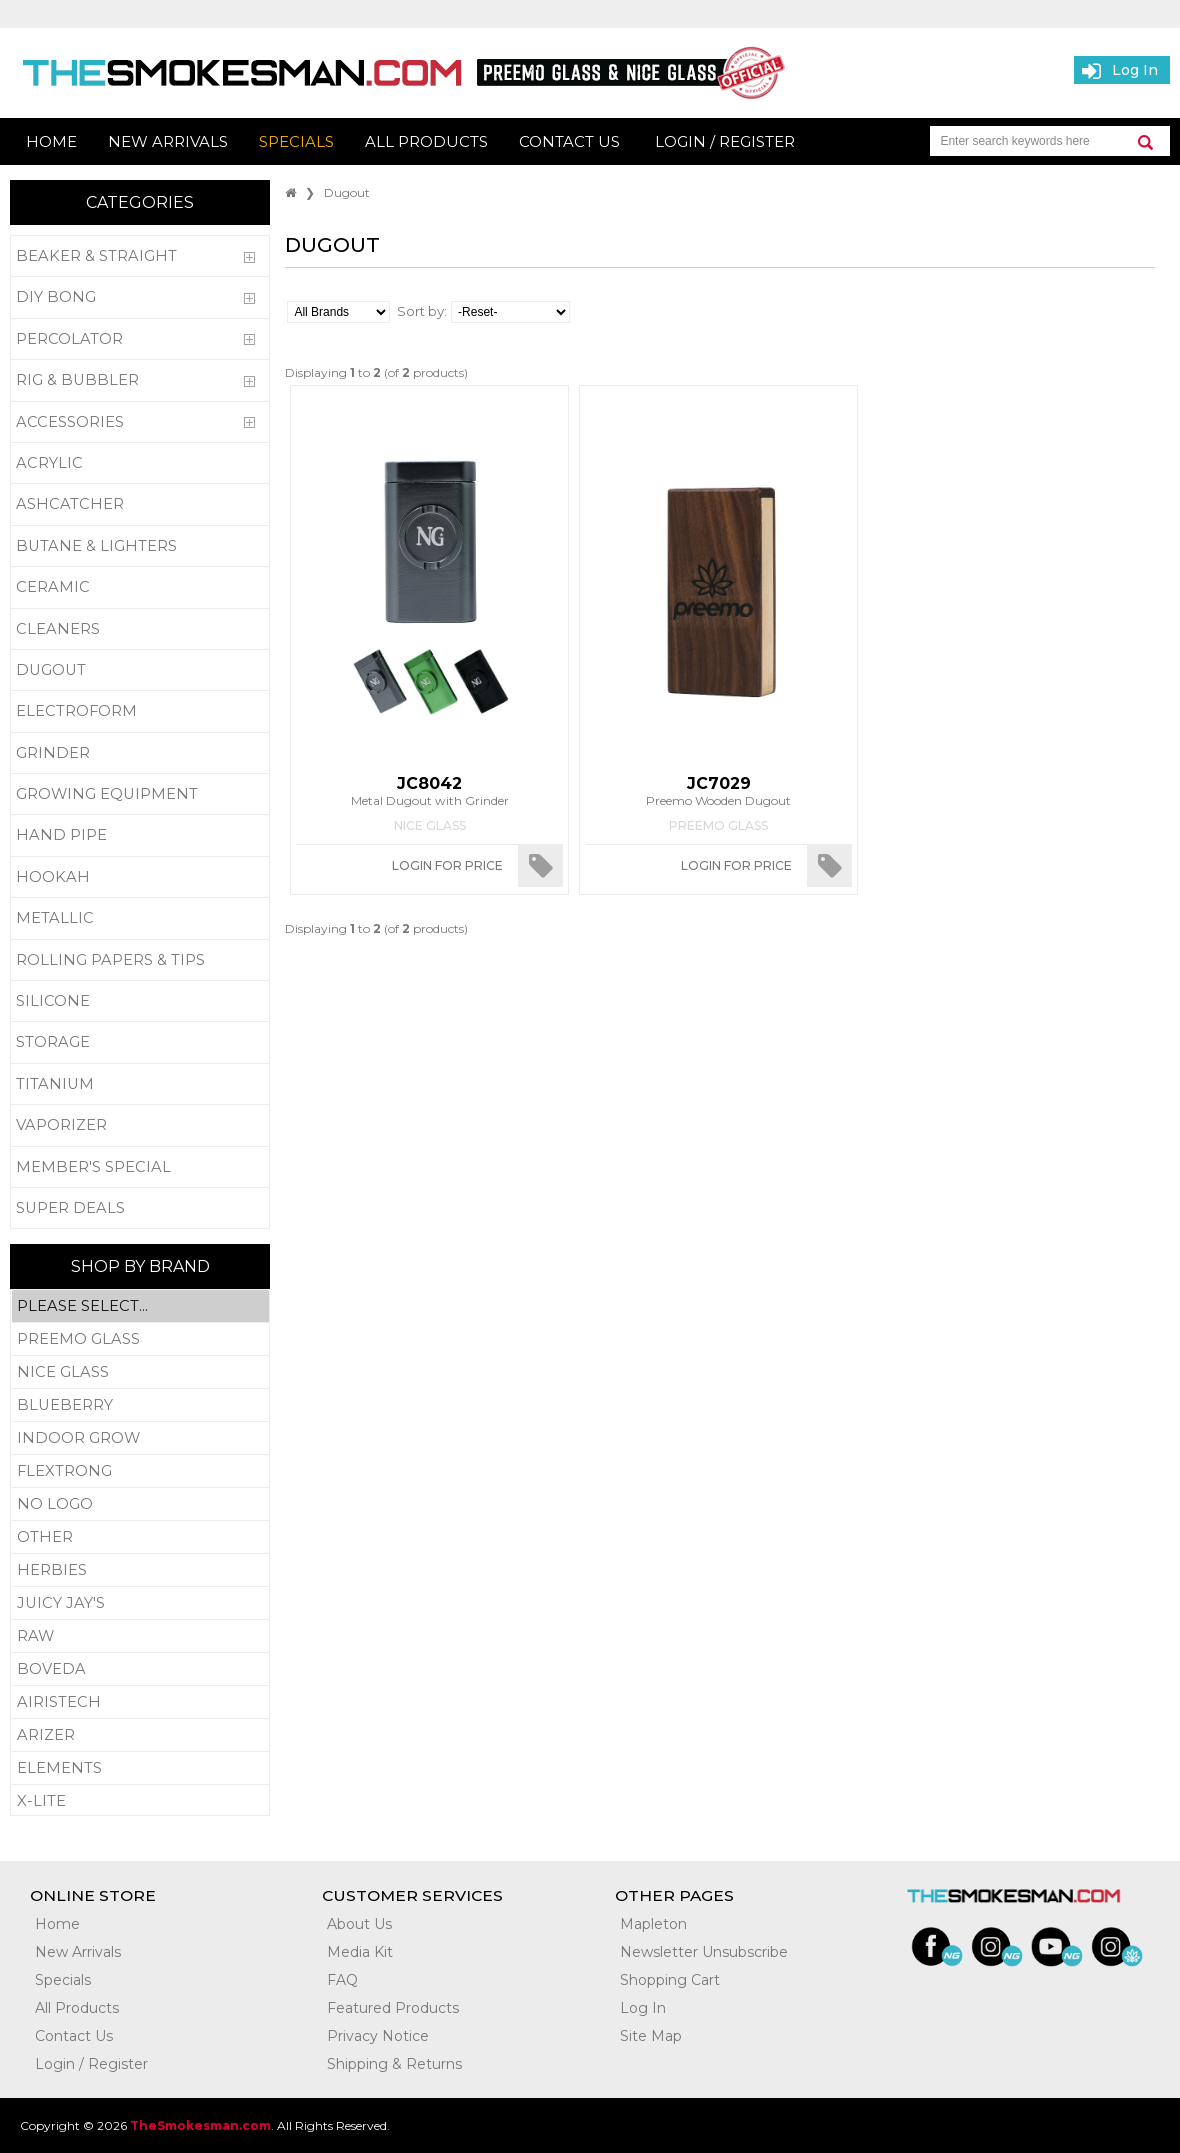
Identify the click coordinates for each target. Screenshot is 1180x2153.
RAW (140, 1636)
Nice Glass (140, 1372)
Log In (643, 2008)
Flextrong (140, 1471)
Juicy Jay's (140, 1603)
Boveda (140, 1669)
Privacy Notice (378, 2036)
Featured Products (393, 2008)
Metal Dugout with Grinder (429, 791)
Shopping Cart (670, 1980)
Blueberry (140, 1405)
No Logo (140, 1504)
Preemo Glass (140, 1339)
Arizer (140, 1735)
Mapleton (653, 1924)
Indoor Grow (140, 1438)
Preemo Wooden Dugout (719, 791)
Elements (140, 1768)
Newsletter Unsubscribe (704, 1952)
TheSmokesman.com (200, 2125)
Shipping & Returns (394, 2064)
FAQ (342, 1980)
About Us (359, 1924)
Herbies (140, 1570)
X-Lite (140, 1801)
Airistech (140, 1702)
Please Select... (140, 1306)
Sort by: (422, 311)
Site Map (651, 2036)
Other (140, 1537)
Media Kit (360, 1952)
